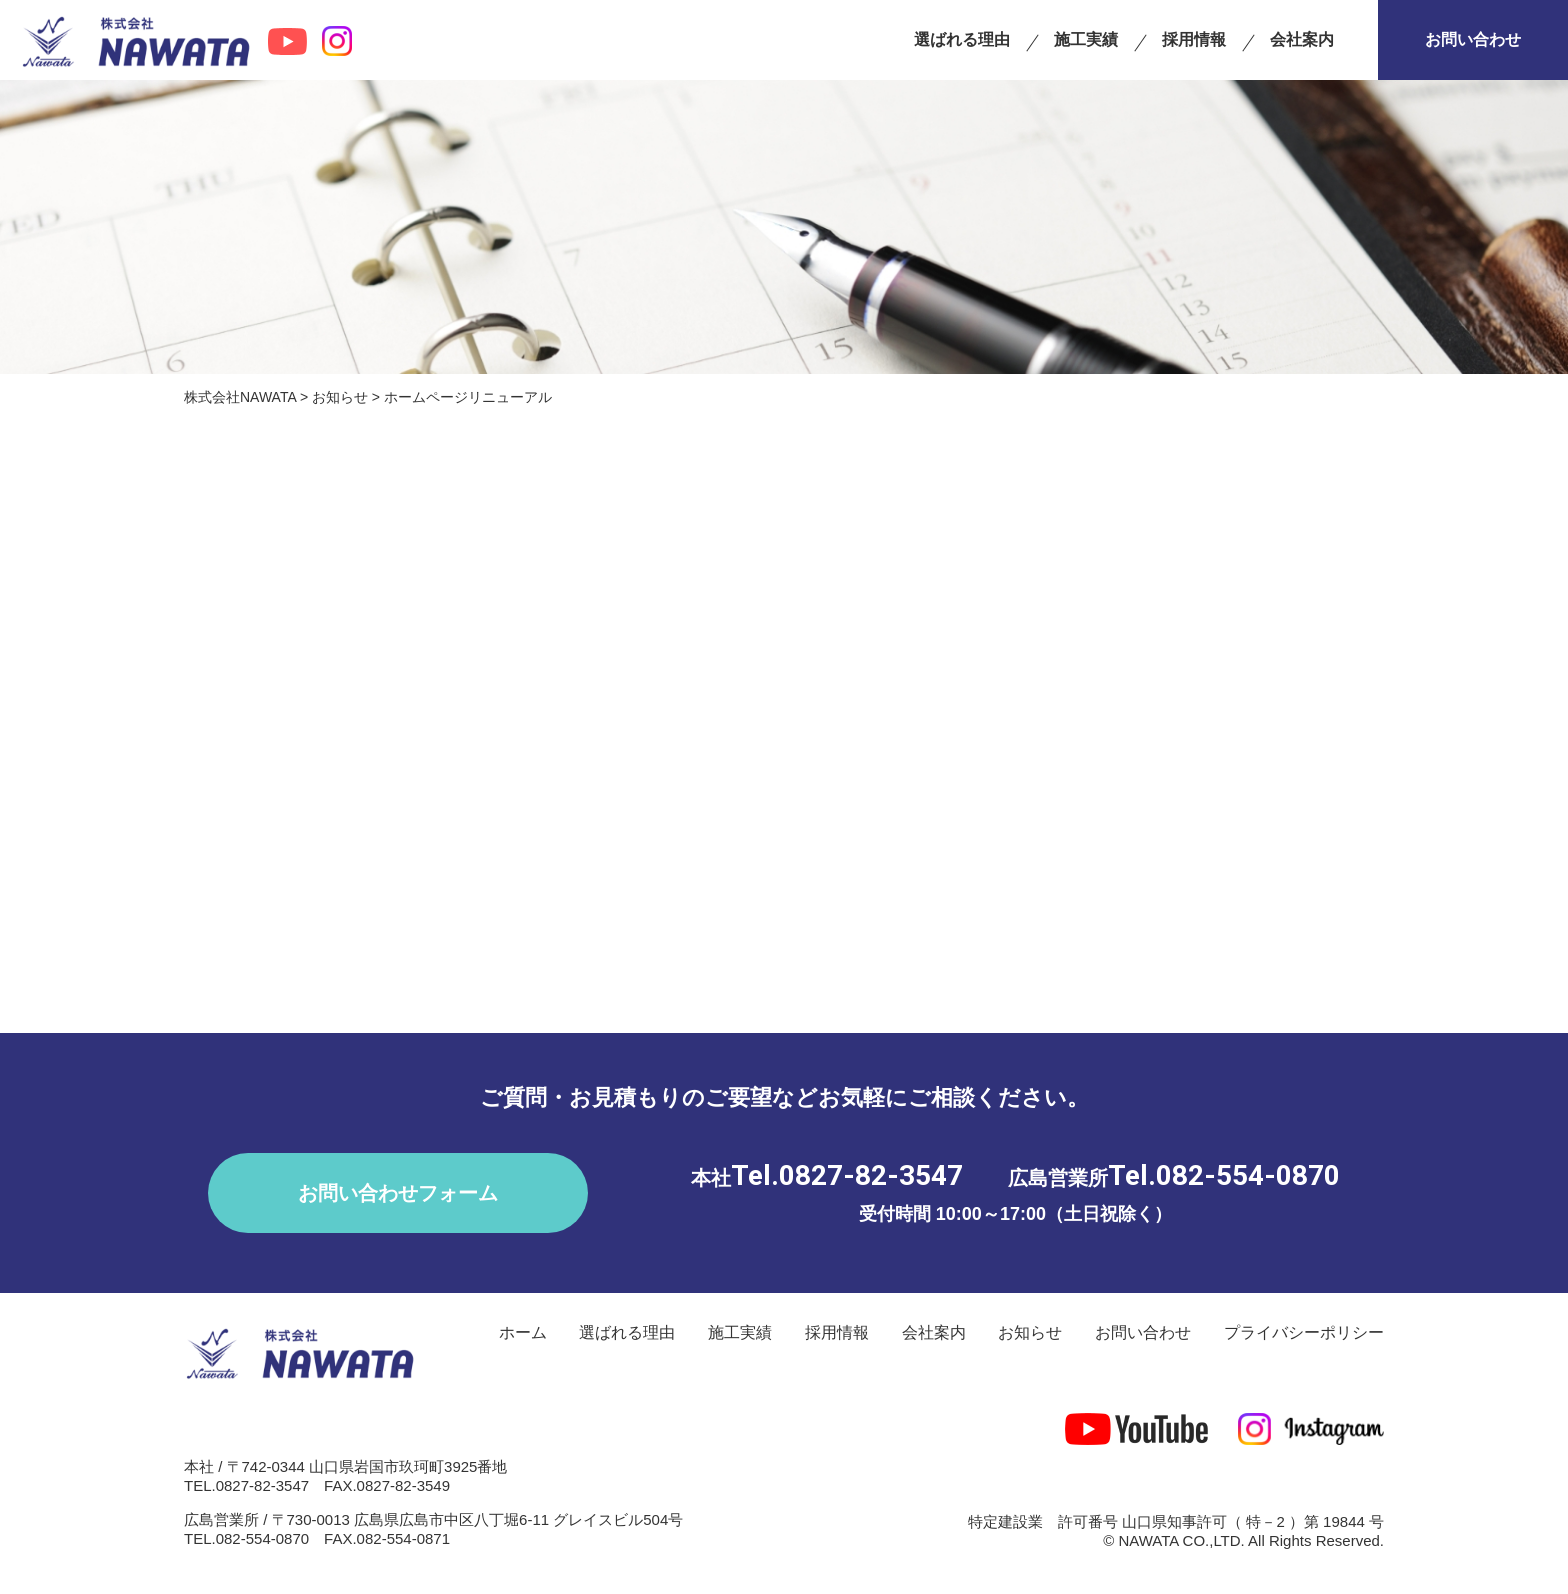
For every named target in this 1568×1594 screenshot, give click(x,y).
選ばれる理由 (962, 39)
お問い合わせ (1473, 39)
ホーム (523, 1332)
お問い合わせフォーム (398, 1193)
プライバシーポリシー (1304, 1332)
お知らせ (1030, 1332)
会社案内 (1302, 39)
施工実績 (1086, 39)
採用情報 (1194, 39)
